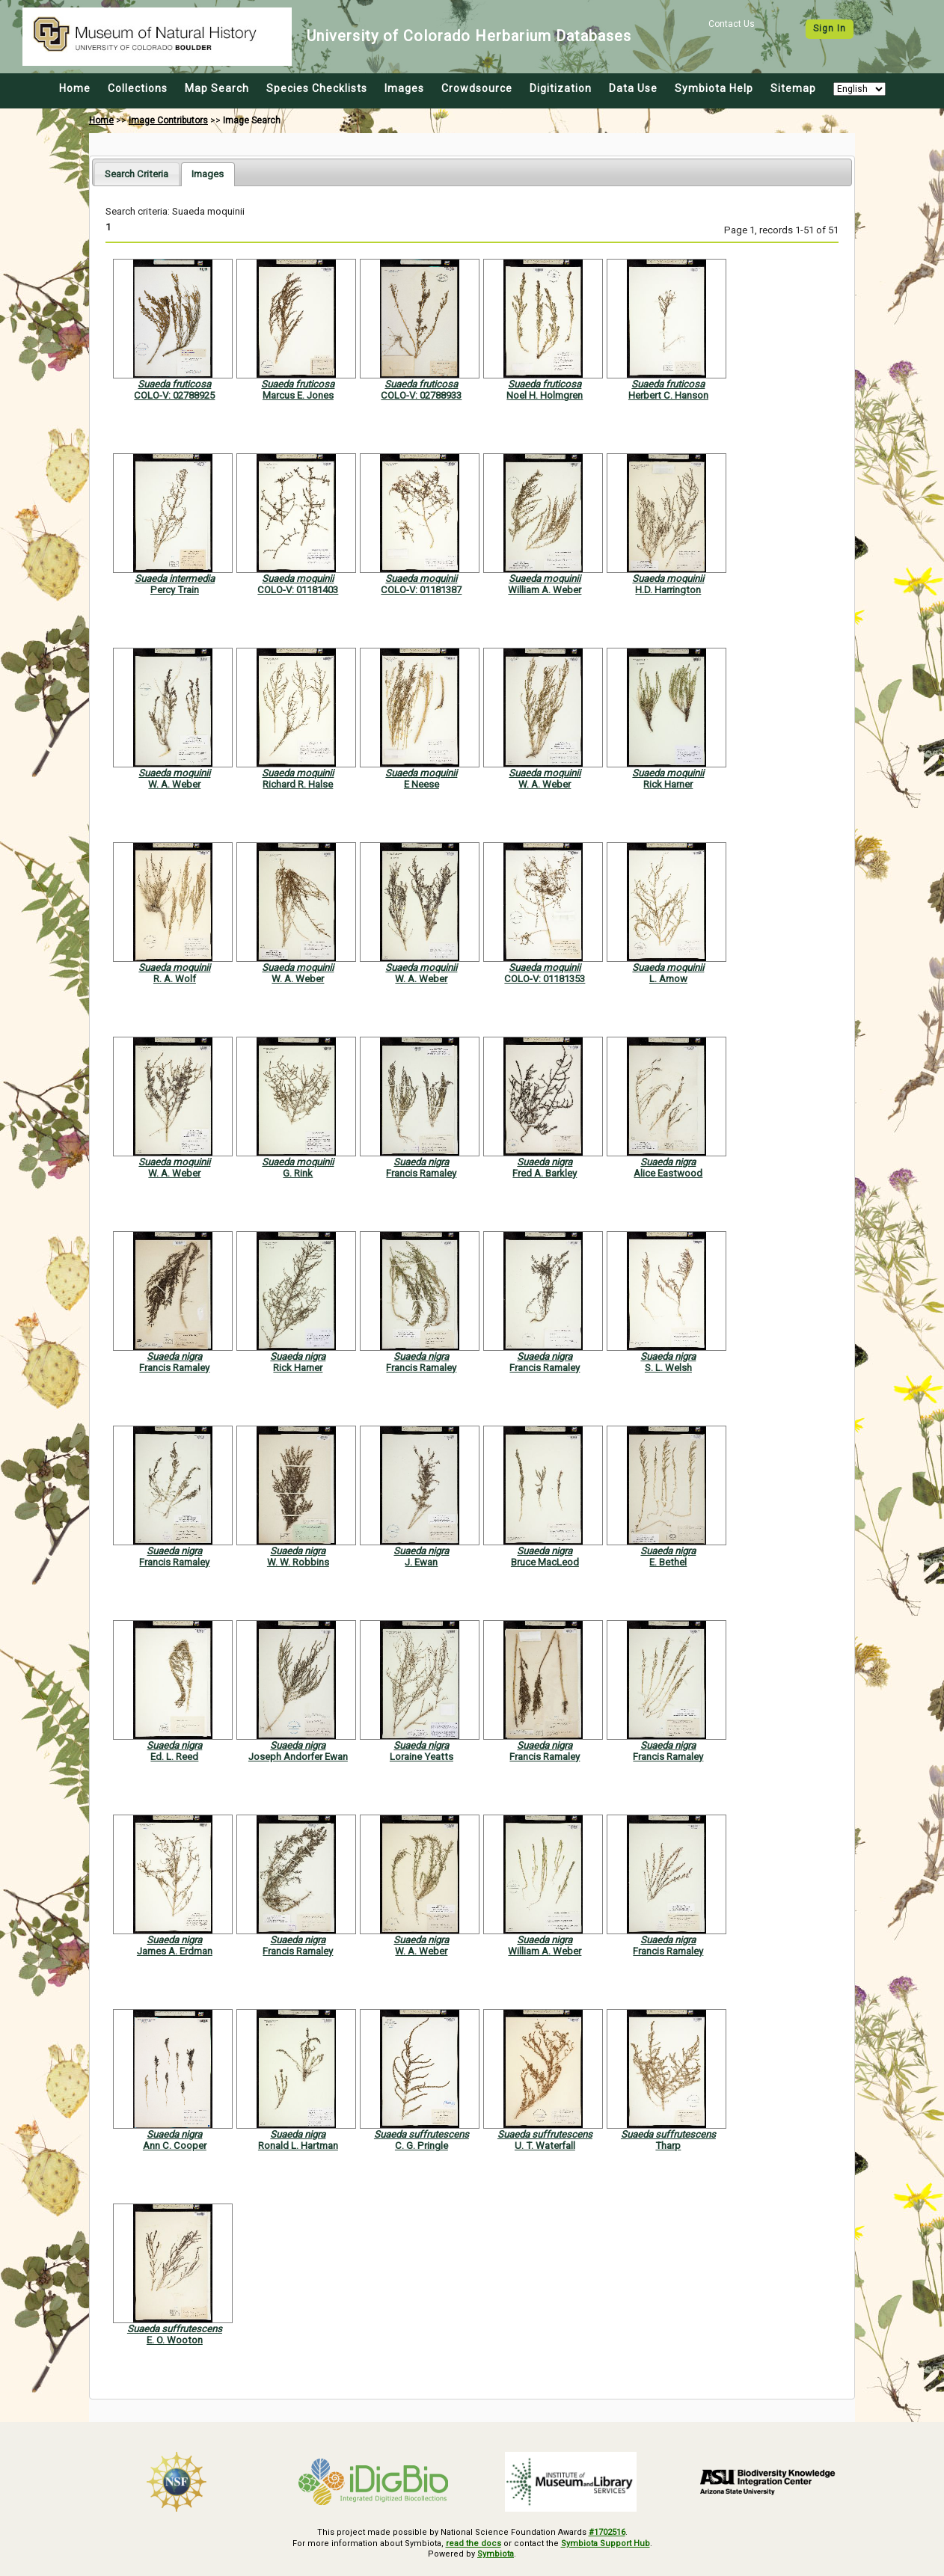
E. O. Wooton (175, 2340)
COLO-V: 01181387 (421, 589)
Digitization (561, 88)
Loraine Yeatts (421, 1756)
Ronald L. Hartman (298, 2145)
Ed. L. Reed (174, 1756)
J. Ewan (421, 1562)
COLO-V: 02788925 (174, 395)
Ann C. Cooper (174, 2145)
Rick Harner (668, 784)
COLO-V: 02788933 (421, 395)
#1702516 (607, 2532)
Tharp (668, 2145)
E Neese (421, 784)
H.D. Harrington (668, 589)
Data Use (633, 88)
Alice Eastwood (668, 1173)
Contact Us (731, 24)
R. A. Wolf (174, 978)
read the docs (473, 2543)
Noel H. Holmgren (544, 395)
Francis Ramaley (421, 1173)
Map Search (217, 88)
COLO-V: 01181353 (544, 978)
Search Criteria (136, 174)
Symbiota (495, 2554)
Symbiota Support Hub (605, 2543)
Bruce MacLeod (545, 1562)
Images (404, 88)
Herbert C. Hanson (668, 395)
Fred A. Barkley (544, 1173)
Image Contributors (168, 120)
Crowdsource (476, 88)
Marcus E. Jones (298, 395)
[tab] (136, 173)
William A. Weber (544, 589)
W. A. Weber (174, 784)
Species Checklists (316, 88)
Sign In (829, 28)
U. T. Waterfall (545, 2145)
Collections (138, 88)
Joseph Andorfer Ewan (298, 1756)
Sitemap (793, 88)
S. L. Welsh (668, 1367)
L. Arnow (668, 978)
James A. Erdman (174, 1951)
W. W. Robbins (298, 1562)
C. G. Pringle (421, 2145)
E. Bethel (668, 1562)
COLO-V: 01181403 (297, 589)
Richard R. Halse (298, 784)
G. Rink (298, 1173)
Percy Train (174, 589)
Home (75, 88)
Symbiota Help (714, 88)
